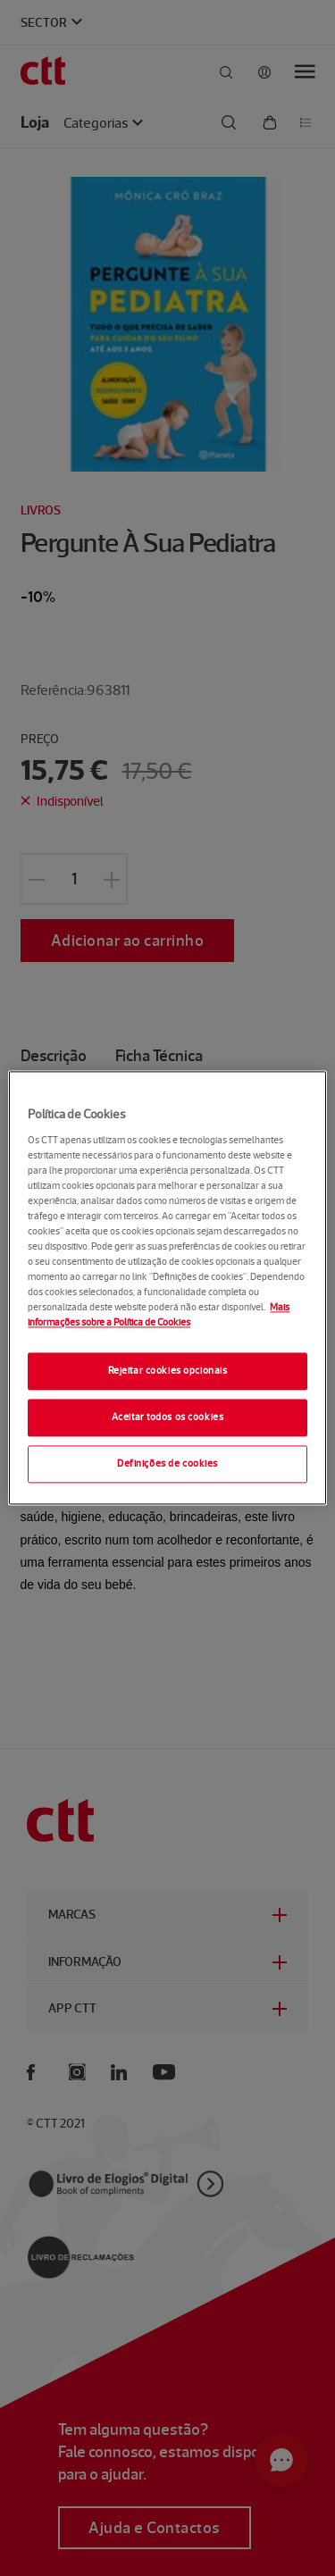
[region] (167, 1287)
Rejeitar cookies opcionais (168, 1371)
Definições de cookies (167, 1464)
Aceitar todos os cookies (168, 1417)
